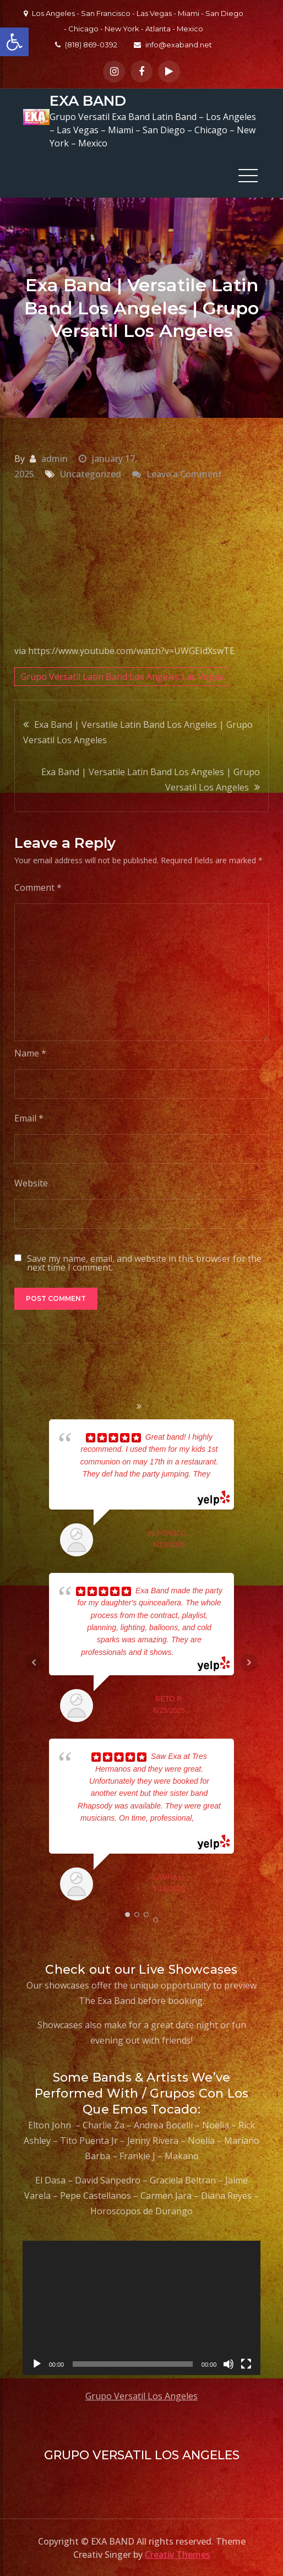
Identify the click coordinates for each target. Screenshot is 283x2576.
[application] (142, 2307)
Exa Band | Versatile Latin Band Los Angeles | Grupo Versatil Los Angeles (138, 731)
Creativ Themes (177, 2554)
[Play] (36, 2363)
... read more (195, 1651)
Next (249, 1662)
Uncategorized (90, 473)
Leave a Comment (184, 473)
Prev (34, 1662)
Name (30, 1053)
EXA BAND (87, 101)
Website (31, 1183)
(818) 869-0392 (86, 44)
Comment (38, 887)
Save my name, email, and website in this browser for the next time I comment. (144, 1262)
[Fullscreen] (246, 2363)
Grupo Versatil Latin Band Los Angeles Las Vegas (122, 676)
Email (28, 1118)
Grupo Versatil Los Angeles (141, 2395)
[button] (14, 42)
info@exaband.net (173, 44)
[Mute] (228, 2363)
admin (54, 458)
